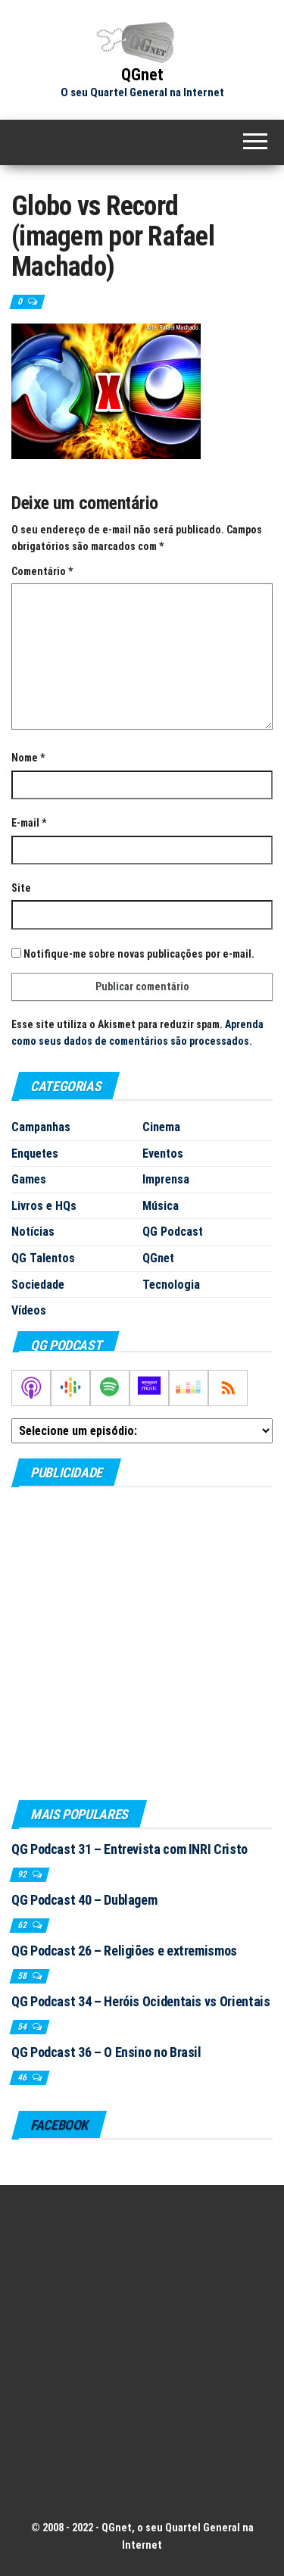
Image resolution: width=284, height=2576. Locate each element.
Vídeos (28, 1310)
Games (28, 1179)
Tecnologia (171, 1284)
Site (21, 888)
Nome (28, 758)
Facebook (59, 2125)
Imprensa (165, 1179)
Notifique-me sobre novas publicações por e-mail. (138, 954)
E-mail (28, 823)
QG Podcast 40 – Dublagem (84, 1900)
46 (23, 2077)
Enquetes (34, 1153)
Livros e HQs (43, 1206)
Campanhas (40, 1127)
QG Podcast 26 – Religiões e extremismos (124, 1951)
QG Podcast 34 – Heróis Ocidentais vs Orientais (140, 2001)
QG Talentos (43, 1258)
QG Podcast (172, 1231)
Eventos (162, 1153)
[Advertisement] (142, 1643)
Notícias (33, 1231)
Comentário (42, 571)
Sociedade (37, 1284)
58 (23, 1976)
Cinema (161, 1127)
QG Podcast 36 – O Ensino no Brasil (106, 2052)
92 (23, 1874)
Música (160, 1206)
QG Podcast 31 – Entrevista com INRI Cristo (129, 1849)
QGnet (142, 74)
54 (23, 2026)
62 (23, 1925)
